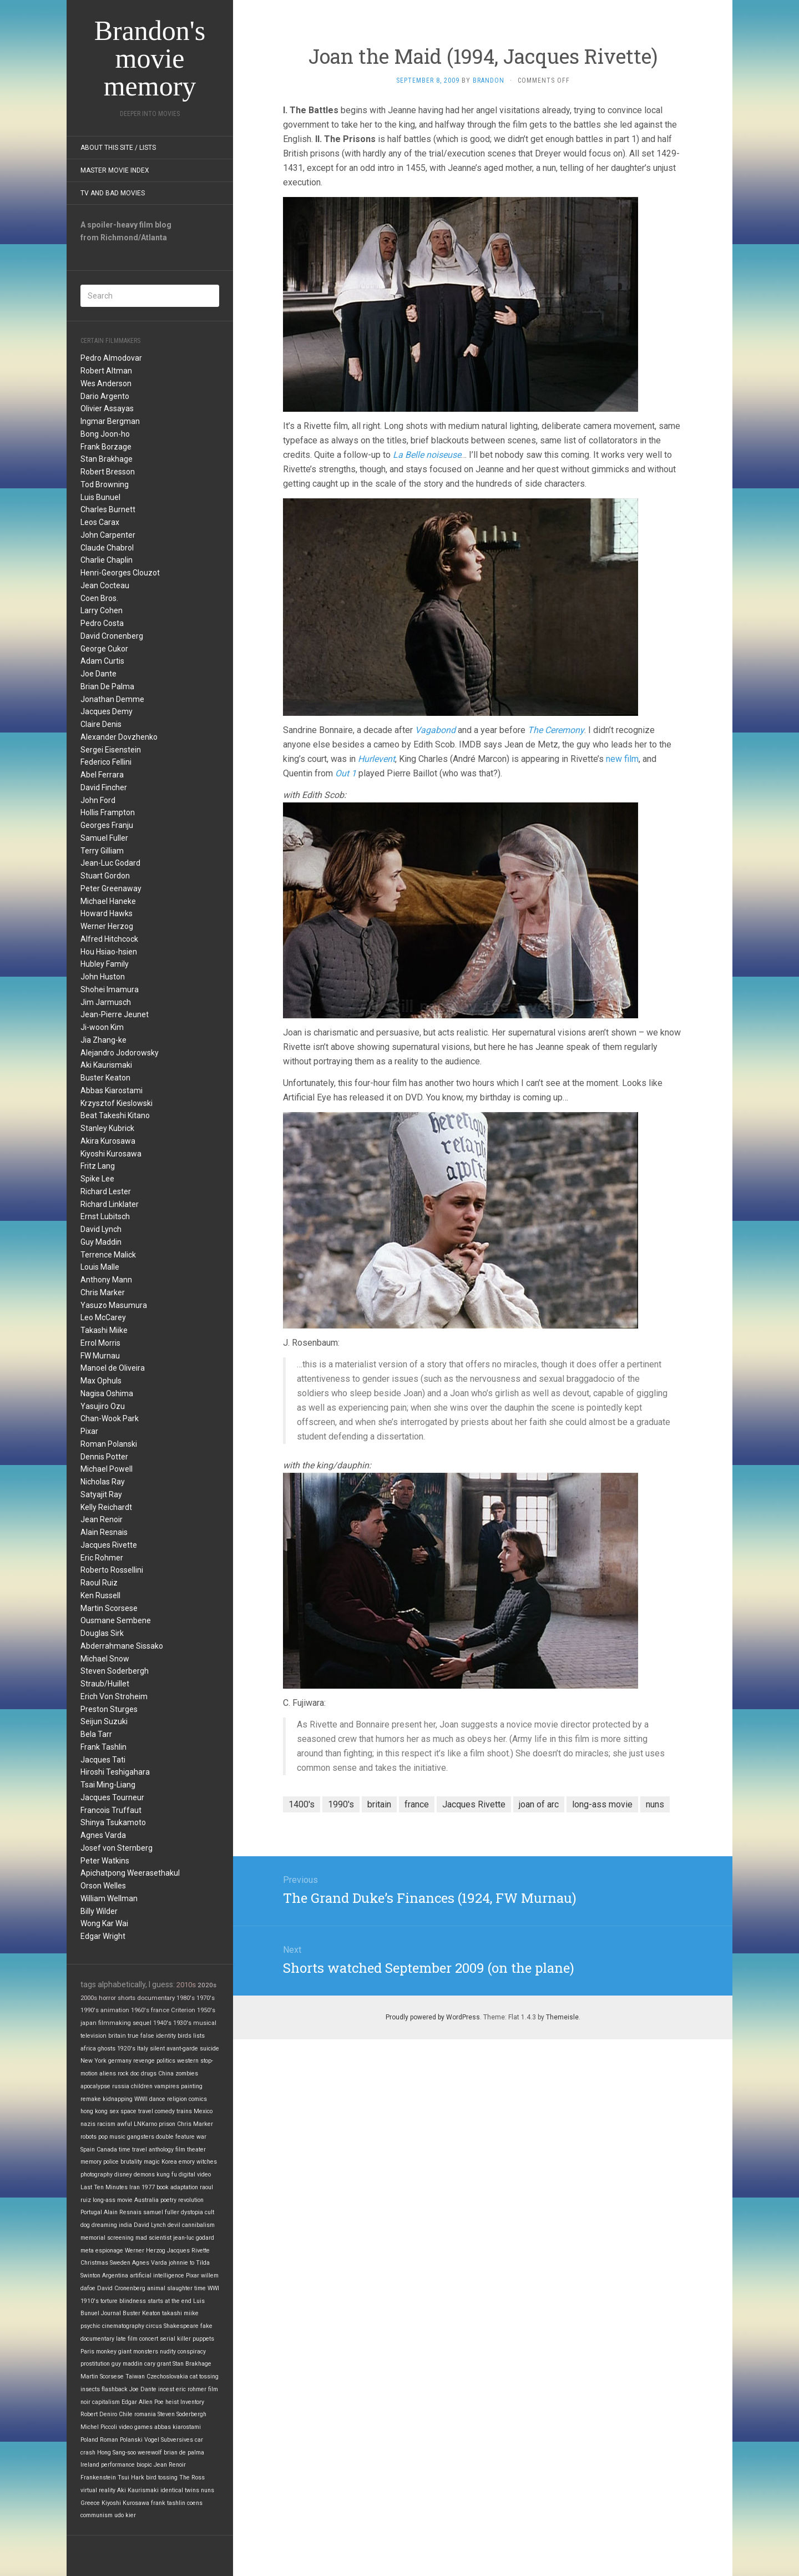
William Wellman (109, 1898)
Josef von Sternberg (116, 1847)
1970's (205, 1998)
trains (184, 2111)
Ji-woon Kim (102, 1027)
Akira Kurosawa (107, 1141)
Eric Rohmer (101, 1557)
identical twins (179, 2490)
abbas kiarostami (177, 2427)
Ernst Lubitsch (105, 1216)
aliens (107, 2073)
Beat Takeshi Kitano (115, 1115)
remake (90, 2099)
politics (165, 2060)
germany (120, 2060)
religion (177, 2099)
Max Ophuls (101, 1380)
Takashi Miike (104, 1330)
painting (192, 2086)
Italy (142, 2048)
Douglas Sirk (102, 1633)
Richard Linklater (109, 1204)
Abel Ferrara (102, 774)
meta (87, 2250)
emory (187, 2161)
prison (167, 2124)
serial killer (175, 2338)
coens (195, 2503)
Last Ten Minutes (104, 2187)
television (93, 2035)
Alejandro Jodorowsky (119, 1052)
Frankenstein (98, 2477)
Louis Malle (99, 1266)
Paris (87, 2351)
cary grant (157, 2363)
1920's (126, 2048)
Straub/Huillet (104, 1683)
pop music (111, 2136)
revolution (191, 2200)
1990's (89, 2010)
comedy (165, 2111)
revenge (144, 2060)
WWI (213, 2288)
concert (148, 2338)
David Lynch (101, 1229)
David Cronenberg (111, 636)
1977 (148, 2187)
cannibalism (198, 2225)
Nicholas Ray (102, 1481)
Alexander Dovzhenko (119, 737)
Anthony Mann (106, 1279)
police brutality (122, 2161)
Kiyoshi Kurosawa (110, 1153)
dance (157, 2099)
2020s (207, 1985)
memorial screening (107, 2237)
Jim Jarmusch (105, 1002)
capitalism (106, 2402)
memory (91, 2161)
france (160, 2010)
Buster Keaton (105, 1077)
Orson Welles (103, 1885)
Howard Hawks (106, 913)
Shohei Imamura (109, 989)
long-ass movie (113, 2200)
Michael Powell (106, 1468)
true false (141, 2035)
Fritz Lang (97, 1165)
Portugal (91, 2212)
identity (166, 2035)
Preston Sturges (109, 1709)
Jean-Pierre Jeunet (114, 1014)
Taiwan (135, 2376)
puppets (203, 2338)
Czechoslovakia (167, 2376)
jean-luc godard (193, 2237)
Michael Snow (104, 1658)
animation (114, 2010)
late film (127, 2338)
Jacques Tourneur (112, 1797)
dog (85, 2225)
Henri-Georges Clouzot (120, 572)
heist (172, 2402)
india (125, 2225)
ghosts (106, 2048)
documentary (156, 1998)
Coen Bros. (99, 598)
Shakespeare (181, 2326)
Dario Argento (104, 396)
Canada (107, 2149)
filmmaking (114, 2023)
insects (90, 2389)
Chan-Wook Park (109, 1418)
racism (106, 2124)
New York (93, 2060)
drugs (148, 2073)
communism (96, 2515)
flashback (115, 2389)
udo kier (125, 2515)
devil (174, 2225)
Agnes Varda (103, 1835)
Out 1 (345, 773)
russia (120, 2086)
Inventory (192, 2402)
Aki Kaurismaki (106, 1064)
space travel (136, 2111)
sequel (142, 2023)
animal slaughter (170, 2288)
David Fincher (103, 787)
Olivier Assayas (107, 408)
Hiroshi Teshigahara (115, 1771)
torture (109, 2301)
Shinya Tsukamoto (113, 1822)
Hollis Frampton (107, 812)
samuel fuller (161, 2212)
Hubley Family (104, 963)
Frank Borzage (106, 446)
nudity (168, 2351)
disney (123, 2174)
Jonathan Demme (112, 699)
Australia (146, 2200)
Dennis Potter (104, 1456)
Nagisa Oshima (106, 1393)
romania (145, 2414)
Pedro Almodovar (111, 357)
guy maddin (127, 2363)
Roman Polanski (108, 1443)
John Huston (102, 976)
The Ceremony (556, 730)
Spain (87, 2149)
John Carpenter (107, 535)
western (188, 2060)
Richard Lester (105, 1191)
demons (144, 2174)
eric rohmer (191, 2389)
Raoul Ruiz (99, 1582)
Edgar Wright (102, 1936)
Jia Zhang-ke (103, 1040)
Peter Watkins (104, 1860)
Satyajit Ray (101, 1494)
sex (114, 2111)
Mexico (203, 2111)
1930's (182, 2023)
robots (88, 2136)
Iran (134, 2187)
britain (117, 2035)
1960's (140, 2010)
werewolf (150, 2452)
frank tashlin (168, 2503)
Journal (111, 2313)
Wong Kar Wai (104, 1923)
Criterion (183, 2010)
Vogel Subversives (168, 2439)
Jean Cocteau (104, 585)
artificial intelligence (157, 2275)
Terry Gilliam (102, 850)
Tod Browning (104, 484)
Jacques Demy (106, 711)
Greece (90, 2503)
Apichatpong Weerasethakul (130, 1872)
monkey (106, 2351)
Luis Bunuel (100, 497)
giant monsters (138, 2351)
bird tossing (162, 2477)
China (166, 2073)
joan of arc (539, 1804)
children (142, 2086)
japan (88, 2023)
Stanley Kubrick (107, 1128)
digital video (195, 2174)
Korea (169, 2161)
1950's (206, 2010)
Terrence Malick (108, 1254)
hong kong (94, 2111)
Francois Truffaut (110, 1810)
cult (209, 2212)
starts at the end (169, 2301)
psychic (90, 2326)
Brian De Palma (107, 686)
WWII (141, 2099)
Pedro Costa (102, 623)
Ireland (89, 2464)
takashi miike (180, 2313)
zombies (186, 2073)
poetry (168, 2200)
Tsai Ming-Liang (107, 1784)
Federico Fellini (106, 761)
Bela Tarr (96, 1734)
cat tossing (204, 2376)
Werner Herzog (106, 926)
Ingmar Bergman (110, 421)
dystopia (192, 2212)
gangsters (140, 2136)
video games (136, 2427)
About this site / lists (118, 147)
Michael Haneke (108, 901)
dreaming (104, 2225)
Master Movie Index (114, 170)
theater (196, 2149)
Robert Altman (106, 370)
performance (118, 2464)
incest (166, 2389)
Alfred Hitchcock (109, 939)
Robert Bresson (107, 471)
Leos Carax (99, 522)
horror (107, 1998)
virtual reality (97, 2490)
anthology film (167, 2149)
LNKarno (145, 2124)
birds (184, 2035)
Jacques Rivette (108, 1544)
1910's (89, 2301)
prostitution (95, 2363)
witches (206, 2161)
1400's (302, 1804)
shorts (126, 1998)
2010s (186, 1985)
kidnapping (118, 2099)
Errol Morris (100, 1342)
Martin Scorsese (109, 1608)
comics (198, 2099)
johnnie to (181, 2262)
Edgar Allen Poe (143, 2402)
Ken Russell (100, 1595)
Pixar (89, 1431)
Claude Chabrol (107, 547)
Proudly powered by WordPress (433, 2017)
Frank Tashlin (103, 1746)
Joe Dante (98, 673)
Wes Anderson (106, 383)
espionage (109, 2250)
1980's (185, 1998)
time (200, 2288)
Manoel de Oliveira (112, 1367)
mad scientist (153, 2237)
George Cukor (104, 648)
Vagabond (435, 730)
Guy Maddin (101, 1242)
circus (154, 2326)
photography (96, 2174)
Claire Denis (101, 724)
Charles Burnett (107, 509)
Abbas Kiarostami (111, 1090)
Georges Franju (106, 825)
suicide (209, 2048)
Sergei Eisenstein (110, 749)
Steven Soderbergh (114, 1670)
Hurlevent (376, 759)
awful (124, 2124)
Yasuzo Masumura (113, 1305)
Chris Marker (102, 1292)
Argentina (115, 2275)
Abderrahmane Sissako (121, 1645)
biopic (144, 2464)
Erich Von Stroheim (114, 1696)
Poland (89, 2439)
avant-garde (182, 2048)
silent (157, 2048)
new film (622, 759)
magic (152, 2161)
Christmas (94, 2262)
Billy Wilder (99, 1911)
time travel (133, 2149)
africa (88, 2048)
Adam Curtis (102, 660)
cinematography (123, 2326)
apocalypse (95, 2086)
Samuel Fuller (104, 838)
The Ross (192, 2477)
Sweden (120, 2262)
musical (204, 2023)
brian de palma (184, 2452)
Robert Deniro (98, 2414)
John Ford (97, 800)
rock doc (128, 2073)
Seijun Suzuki (104, 1721)
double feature (175, 2136)
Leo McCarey (103, 1317)
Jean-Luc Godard (110, 862)
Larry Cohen (101, 610)
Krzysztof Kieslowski (116, 1103)
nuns (207, 2490)
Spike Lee (97, 1178)
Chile (126, 2414)
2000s (88, 1998)
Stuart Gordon (105, 875)
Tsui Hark (131, 2477)
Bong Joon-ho (105, 434)
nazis (87, 2124)
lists (199, 2035)
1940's (162, 2023)
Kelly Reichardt (106, 1507)
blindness (132, 2301)
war (201, 2136)
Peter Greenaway (110, 888)
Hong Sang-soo (116, 2452)
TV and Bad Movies (112, 193)
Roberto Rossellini (111, 1569)
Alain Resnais (104, 1532)
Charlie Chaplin (106, 559)
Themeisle (562, 2017)
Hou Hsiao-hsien (108, 951)
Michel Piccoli (98, 2427)
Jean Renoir (101, 1519)
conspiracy (192, 2351)
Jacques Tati (102, 1759)
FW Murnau (100, 1355)
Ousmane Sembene (115, 1620)
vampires (166, 2086)
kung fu (166, 2174)
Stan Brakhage (106, 458)
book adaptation (177, 2187)
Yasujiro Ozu (102, 1406)
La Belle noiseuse (427, 454)
